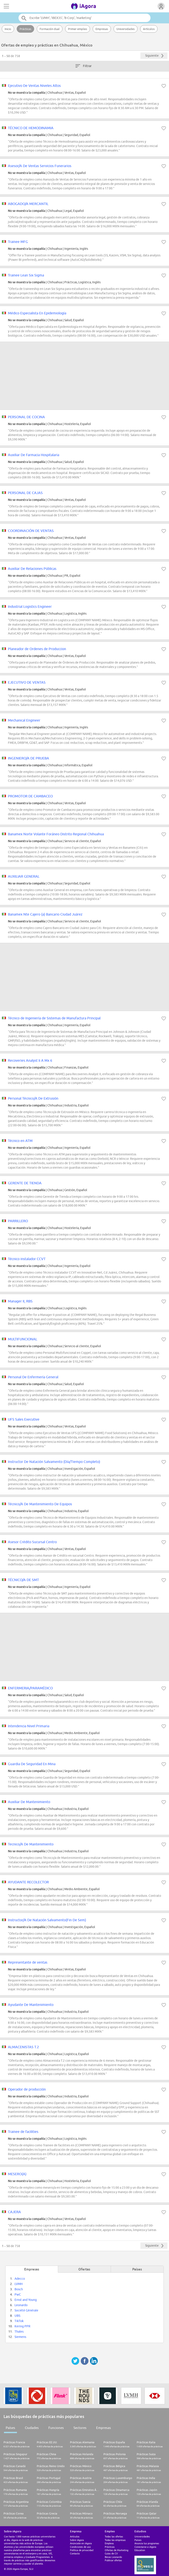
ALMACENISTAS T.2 (23, 2047)
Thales (19, 2331)
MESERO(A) (17, 2174)
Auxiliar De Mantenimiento (29, 1802)
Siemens (20, 2337)
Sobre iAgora (77, 2540)
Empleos (109, 2543)
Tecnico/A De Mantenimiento (30, 1844)
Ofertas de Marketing (116, 2550)
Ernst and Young (26, 2300)
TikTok (19, 2321)
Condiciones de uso (80, 2546)
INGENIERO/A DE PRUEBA (28, 758)
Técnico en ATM (20, 1141)
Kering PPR (22, 2326)
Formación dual (50, 29)
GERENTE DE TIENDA (25, 1183)
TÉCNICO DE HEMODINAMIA (30, 128)
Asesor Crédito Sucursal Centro (32, 1542)
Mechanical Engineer (24, 720)
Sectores (79, 2428)
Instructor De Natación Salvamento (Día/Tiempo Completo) (54, 1462)
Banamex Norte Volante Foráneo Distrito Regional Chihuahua (56, 834)
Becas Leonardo (113, 2556)
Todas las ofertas (114, 2536)
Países (10, 2428)
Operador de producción (27, 2089)
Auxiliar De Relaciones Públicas (32, 569)
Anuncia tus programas (146, 2543)
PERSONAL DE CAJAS (25, 493)
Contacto (75, 2553)
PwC (18, 2294)
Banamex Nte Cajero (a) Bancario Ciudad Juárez (45, 914)
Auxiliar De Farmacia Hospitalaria (33, 455)
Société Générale (26, 2310)
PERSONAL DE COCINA (26, 417)
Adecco (20, 2278)
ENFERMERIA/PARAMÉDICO (30, 1688)
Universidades (125, 29)
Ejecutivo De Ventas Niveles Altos (34, 86)
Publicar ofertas (113, 2560)
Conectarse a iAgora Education (145, 2548)
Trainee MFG (18, 242)
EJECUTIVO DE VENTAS (27, 682)
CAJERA (14, 2212)
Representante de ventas (27, 1962)
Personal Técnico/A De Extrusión (33, 1098)
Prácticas (25, 29)
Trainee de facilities (23, 2132)
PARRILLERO (18, 1221)
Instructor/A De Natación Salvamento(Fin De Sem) (47, 1920)
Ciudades (32, 2428)
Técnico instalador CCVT (27, 1259)
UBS (17, 2315)
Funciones (56, 2428)
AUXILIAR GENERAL (23, 876)
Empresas (102, 29)
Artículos (149, 29)
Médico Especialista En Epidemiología (37, 313)
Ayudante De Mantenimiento (30, 2005)
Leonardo (21, 2305)
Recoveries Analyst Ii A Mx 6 (30, 1060)
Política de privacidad (81, 2550)
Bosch (19, 2289)
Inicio (8, 29)
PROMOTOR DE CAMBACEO (30, 796)
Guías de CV (111, 2553)
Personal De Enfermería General (33, 1377)
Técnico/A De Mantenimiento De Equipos (40, 1504)
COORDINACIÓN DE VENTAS (31, 531)
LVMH (19, 2284)
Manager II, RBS (20, 1301)
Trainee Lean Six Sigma (26, 275)
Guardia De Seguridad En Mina (31, 1764)
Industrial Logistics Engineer (30, 606)
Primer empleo (77, 29)
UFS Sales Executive (23, 1419)
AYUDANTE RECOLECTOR (28, 1882)
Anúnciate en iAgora (81, 2543)
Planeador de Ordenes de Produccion (37, 649)
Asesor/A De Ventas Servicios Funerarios (39, 166)
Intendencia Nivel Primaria (28, 1726)
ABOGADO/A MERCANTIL (28, 204)
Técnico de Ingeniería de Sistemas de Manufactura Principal (54, 1018)
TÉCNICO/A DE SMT (23, 1580)
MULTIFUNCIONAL (22, 1339)
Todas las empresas (115, 2540)
